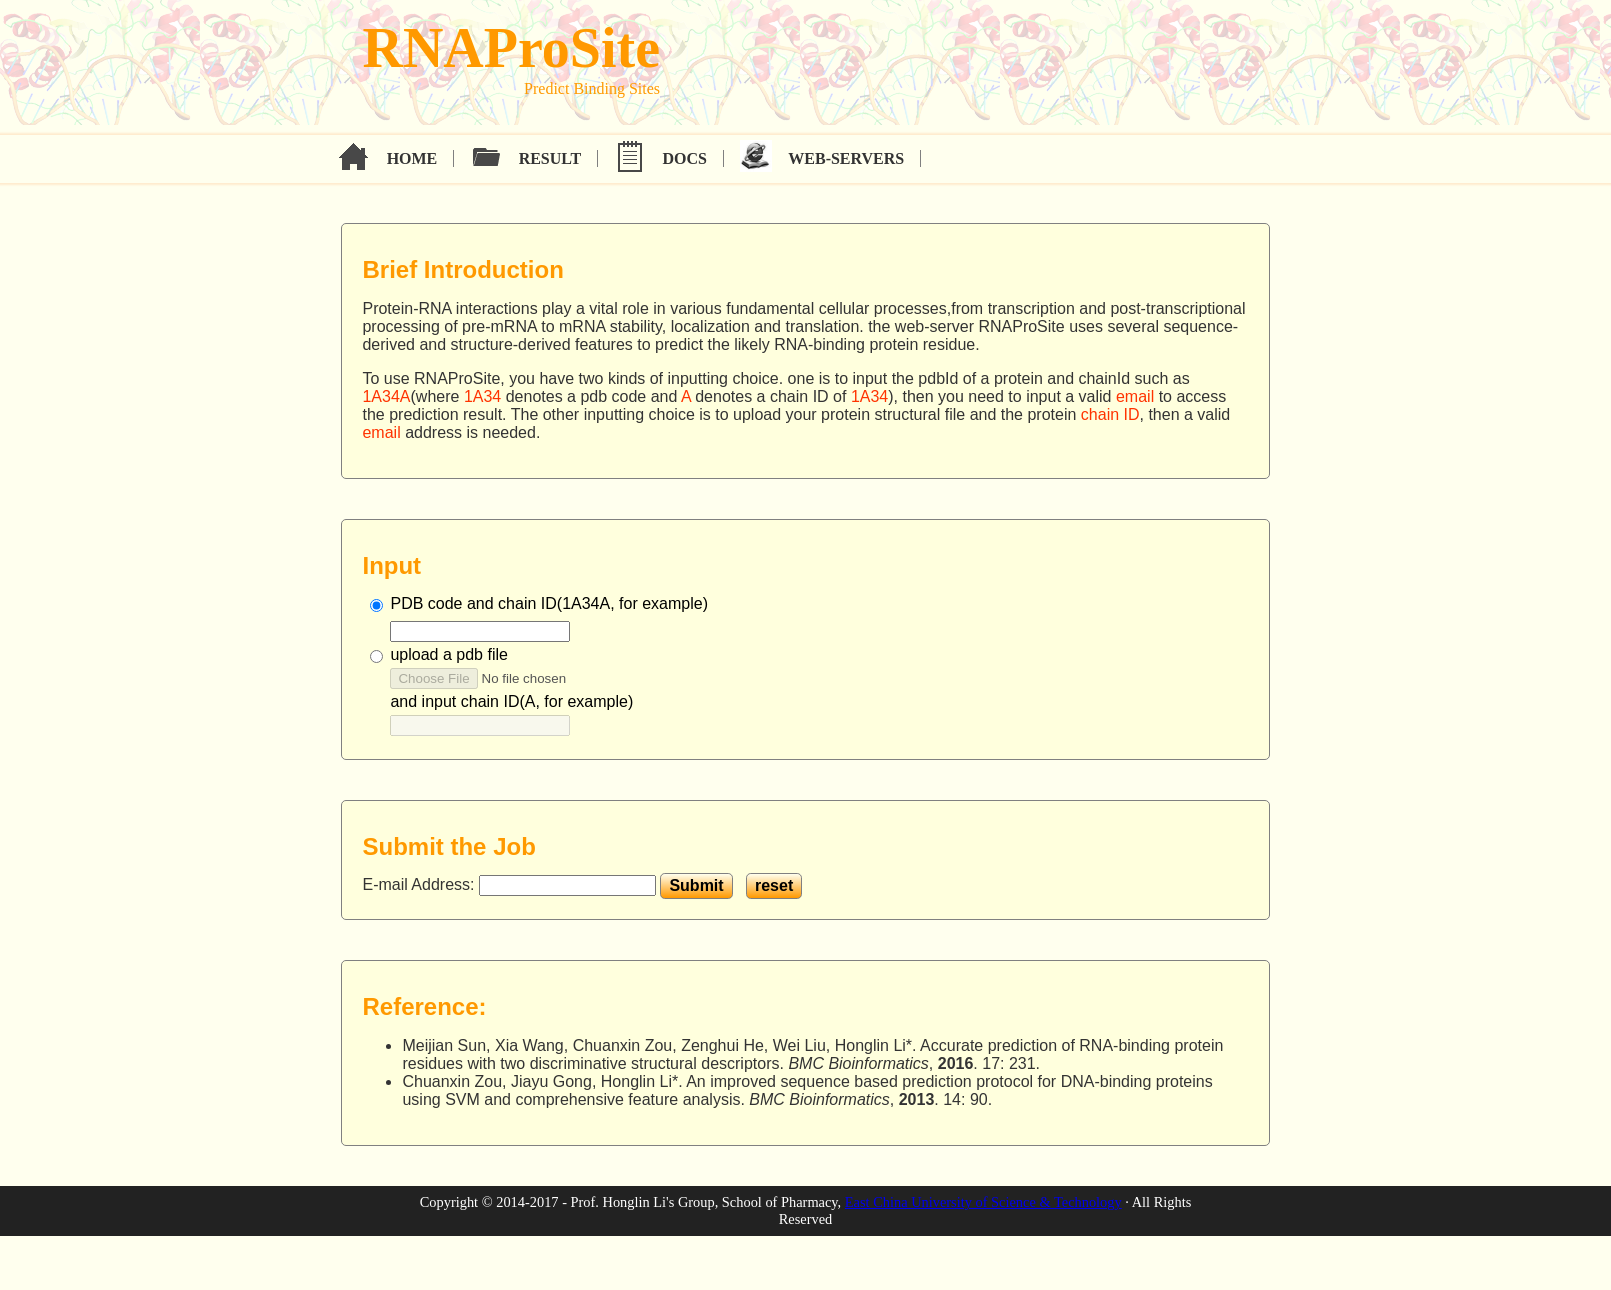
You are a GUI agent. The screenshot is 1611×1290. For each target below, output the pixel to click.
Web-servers (846, 158)
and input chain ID (511, 701)
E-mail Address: (420, 884)
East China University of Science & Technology (983, 1202)
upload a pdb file (448, 654)
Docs (685, 158)
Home (412, 158)
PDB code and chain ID (549, 603)
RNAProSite (511, 48)
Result (550, 158)
